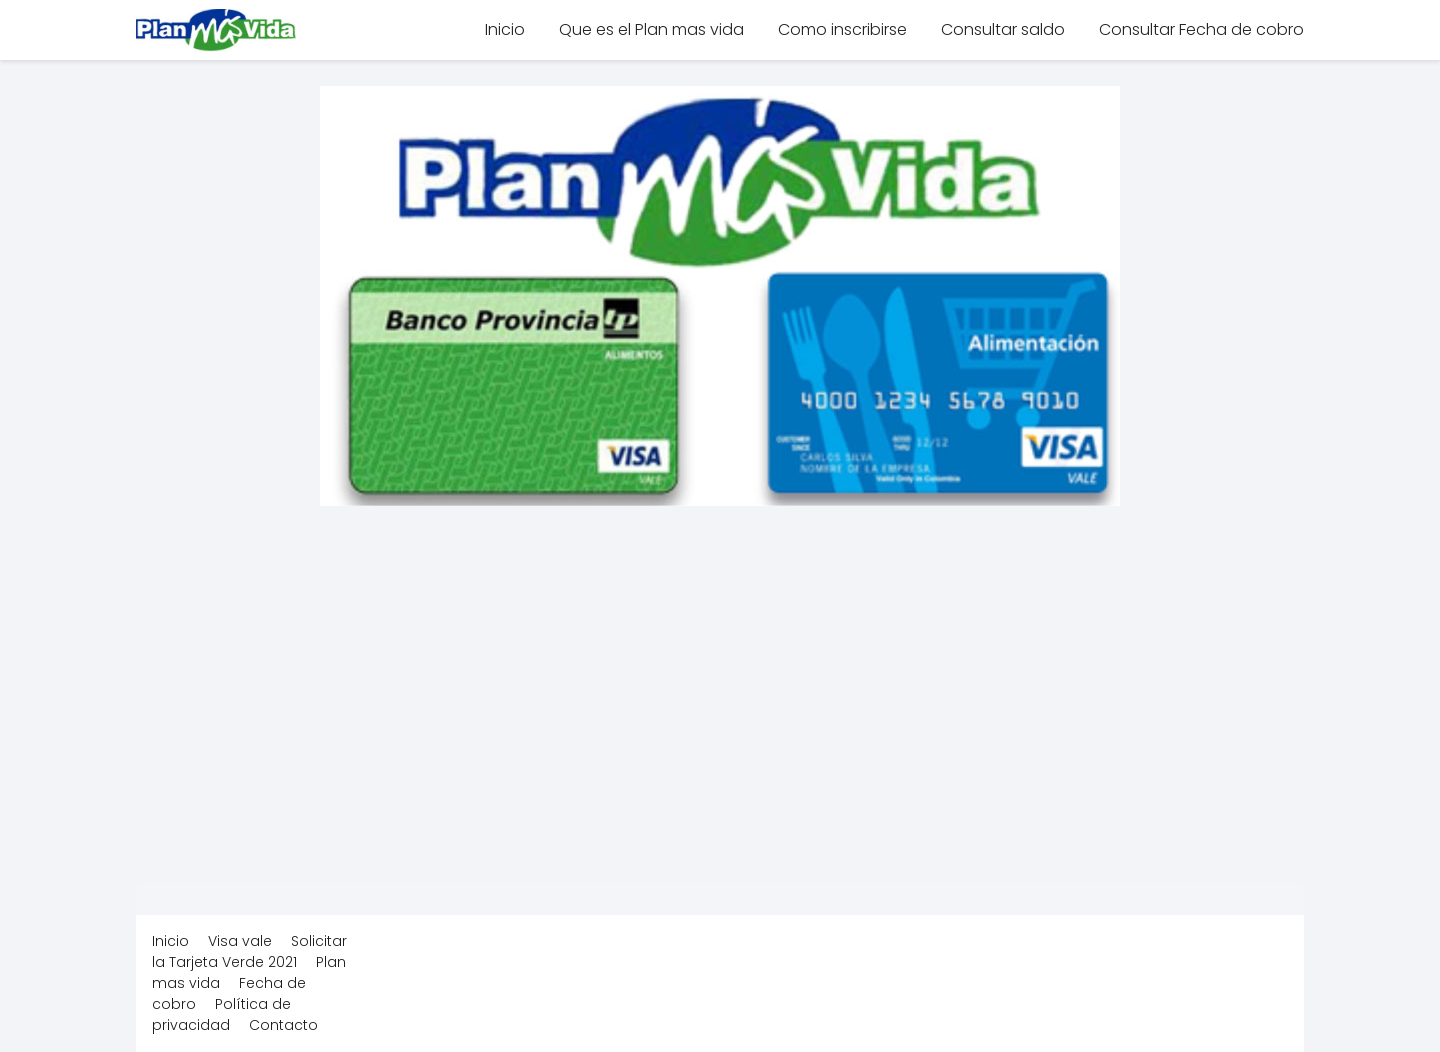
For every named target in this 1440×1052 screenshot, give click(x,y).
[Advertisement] (720, 682)
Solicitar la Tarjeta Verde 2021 (249, 951)
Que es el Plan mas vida (651, 29)
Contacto (283, 1025)
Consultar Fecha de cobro (1201, 29)
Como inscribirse (842, 29)
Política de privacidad (221, 1014)
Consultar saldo (1003, 29)
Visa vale (240, 941)
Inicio (505, 29)
